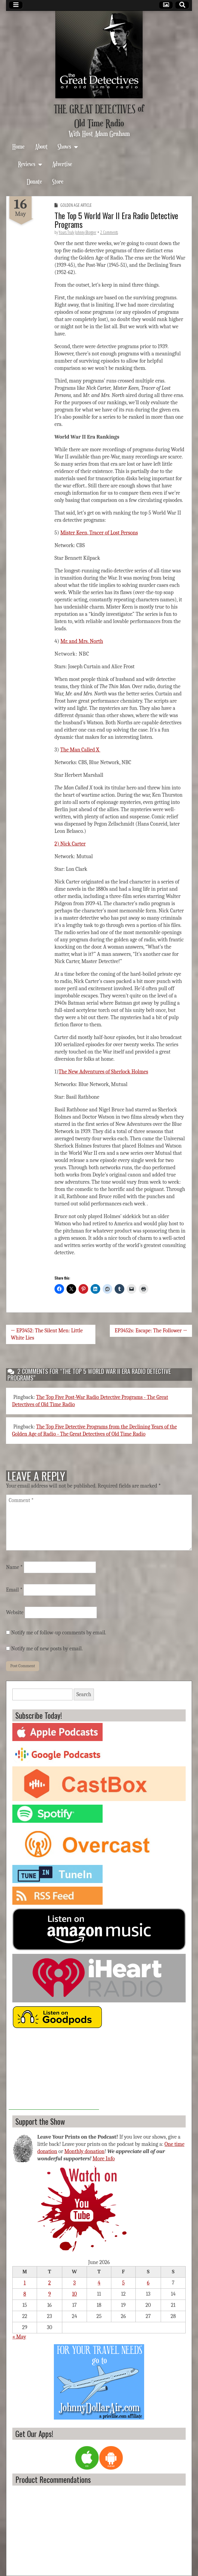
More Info (104, 2159)
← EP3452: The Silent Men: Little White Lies (47, 1334)
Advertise (62, 164)
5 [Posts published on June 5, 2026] (123, 2283)
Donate (34, 181)
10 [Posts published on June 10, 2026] (74, 2294)
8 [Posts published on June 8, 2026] (24, 2294)
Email (14, 1590)
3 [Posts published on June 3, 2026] (74, 2283)
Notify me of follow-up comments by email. (58, 1633)
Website (14, 1612)
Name (14, 1567)
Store (57, 181)
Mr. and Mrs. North (81, 641)
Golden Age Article (76, 205)
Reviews (26, 164)
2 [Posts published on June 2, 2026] (49, 2283)
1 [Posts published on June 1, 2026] (25, 2283)
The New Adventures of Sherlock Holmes (103, 1072)
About (41, 146)
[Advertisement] (54, 2072)
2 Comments (109, 232)
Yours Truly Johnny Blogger (77, 232)
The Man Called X (80, 750)
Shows (64, 146)
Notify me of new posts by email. (47, 1648)
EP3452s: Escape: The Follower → (151, 1330)
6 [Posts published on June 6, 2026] (148, 2283)
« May (19, 2337)
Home (18, 146)
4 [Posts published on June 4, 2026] (99, 2283)
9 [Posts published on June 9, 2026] (49, 2294)
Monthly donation (84, 2151)
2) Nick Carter (69, 844)
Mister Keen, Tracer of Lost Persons (99, 533)
